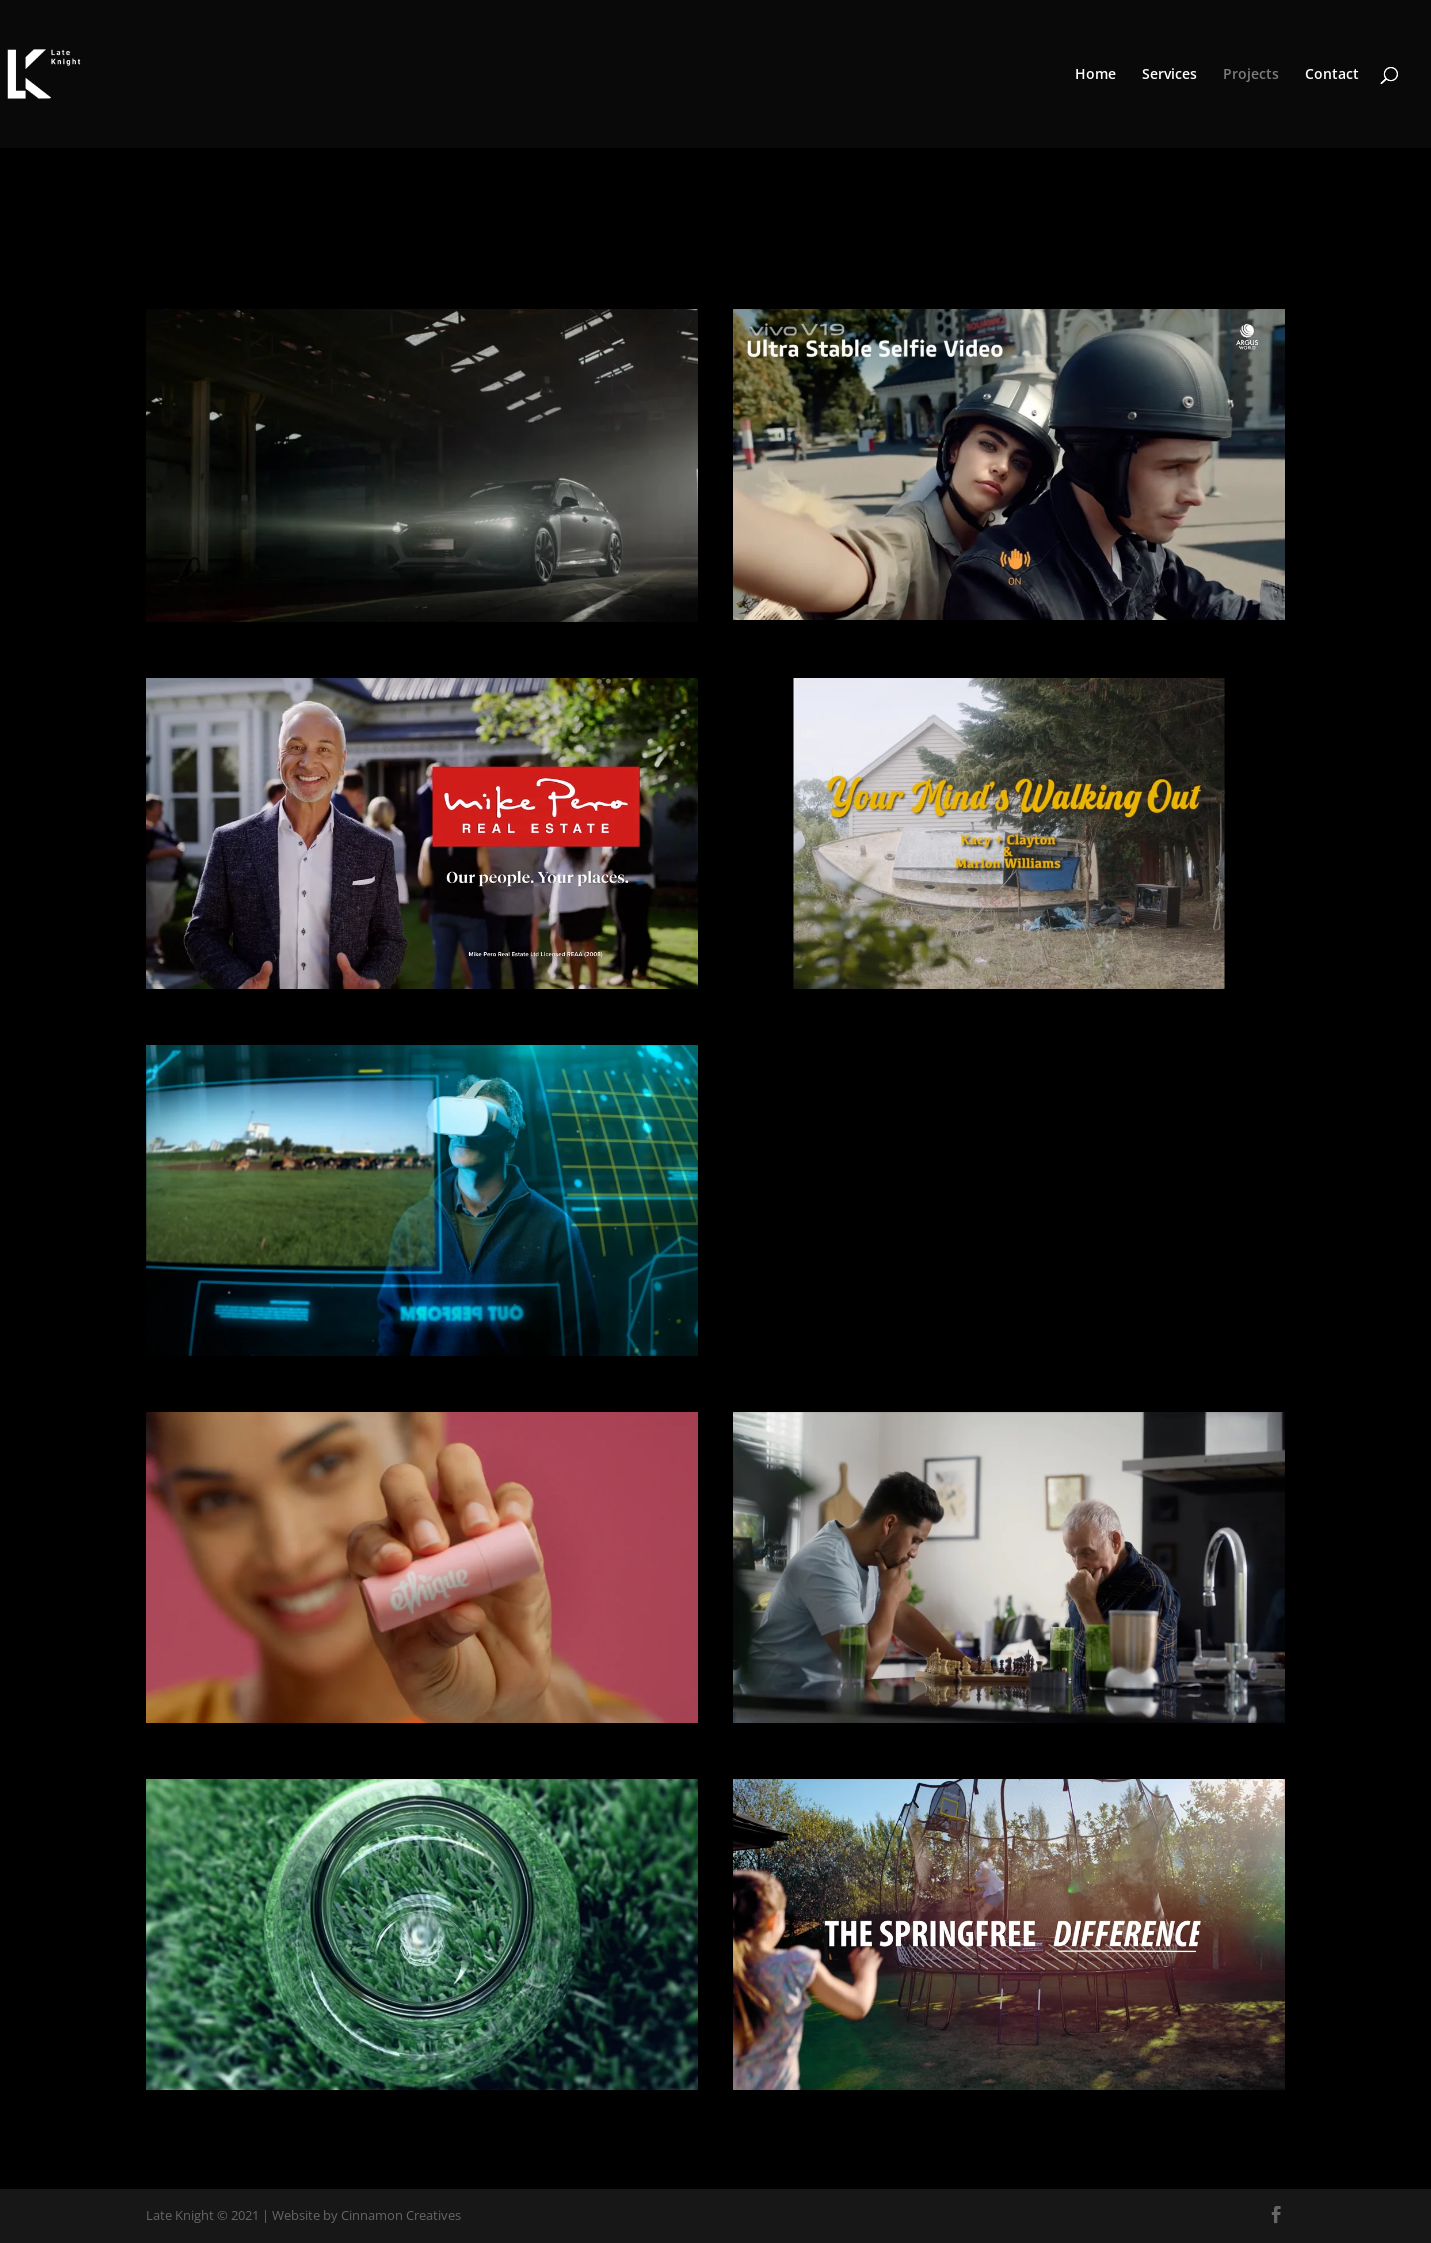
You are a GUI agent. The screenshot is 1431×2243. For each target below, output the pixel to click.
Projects (1251, 75)
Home (1095, 75)
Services (1169, 75)
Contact (1332, 75)
